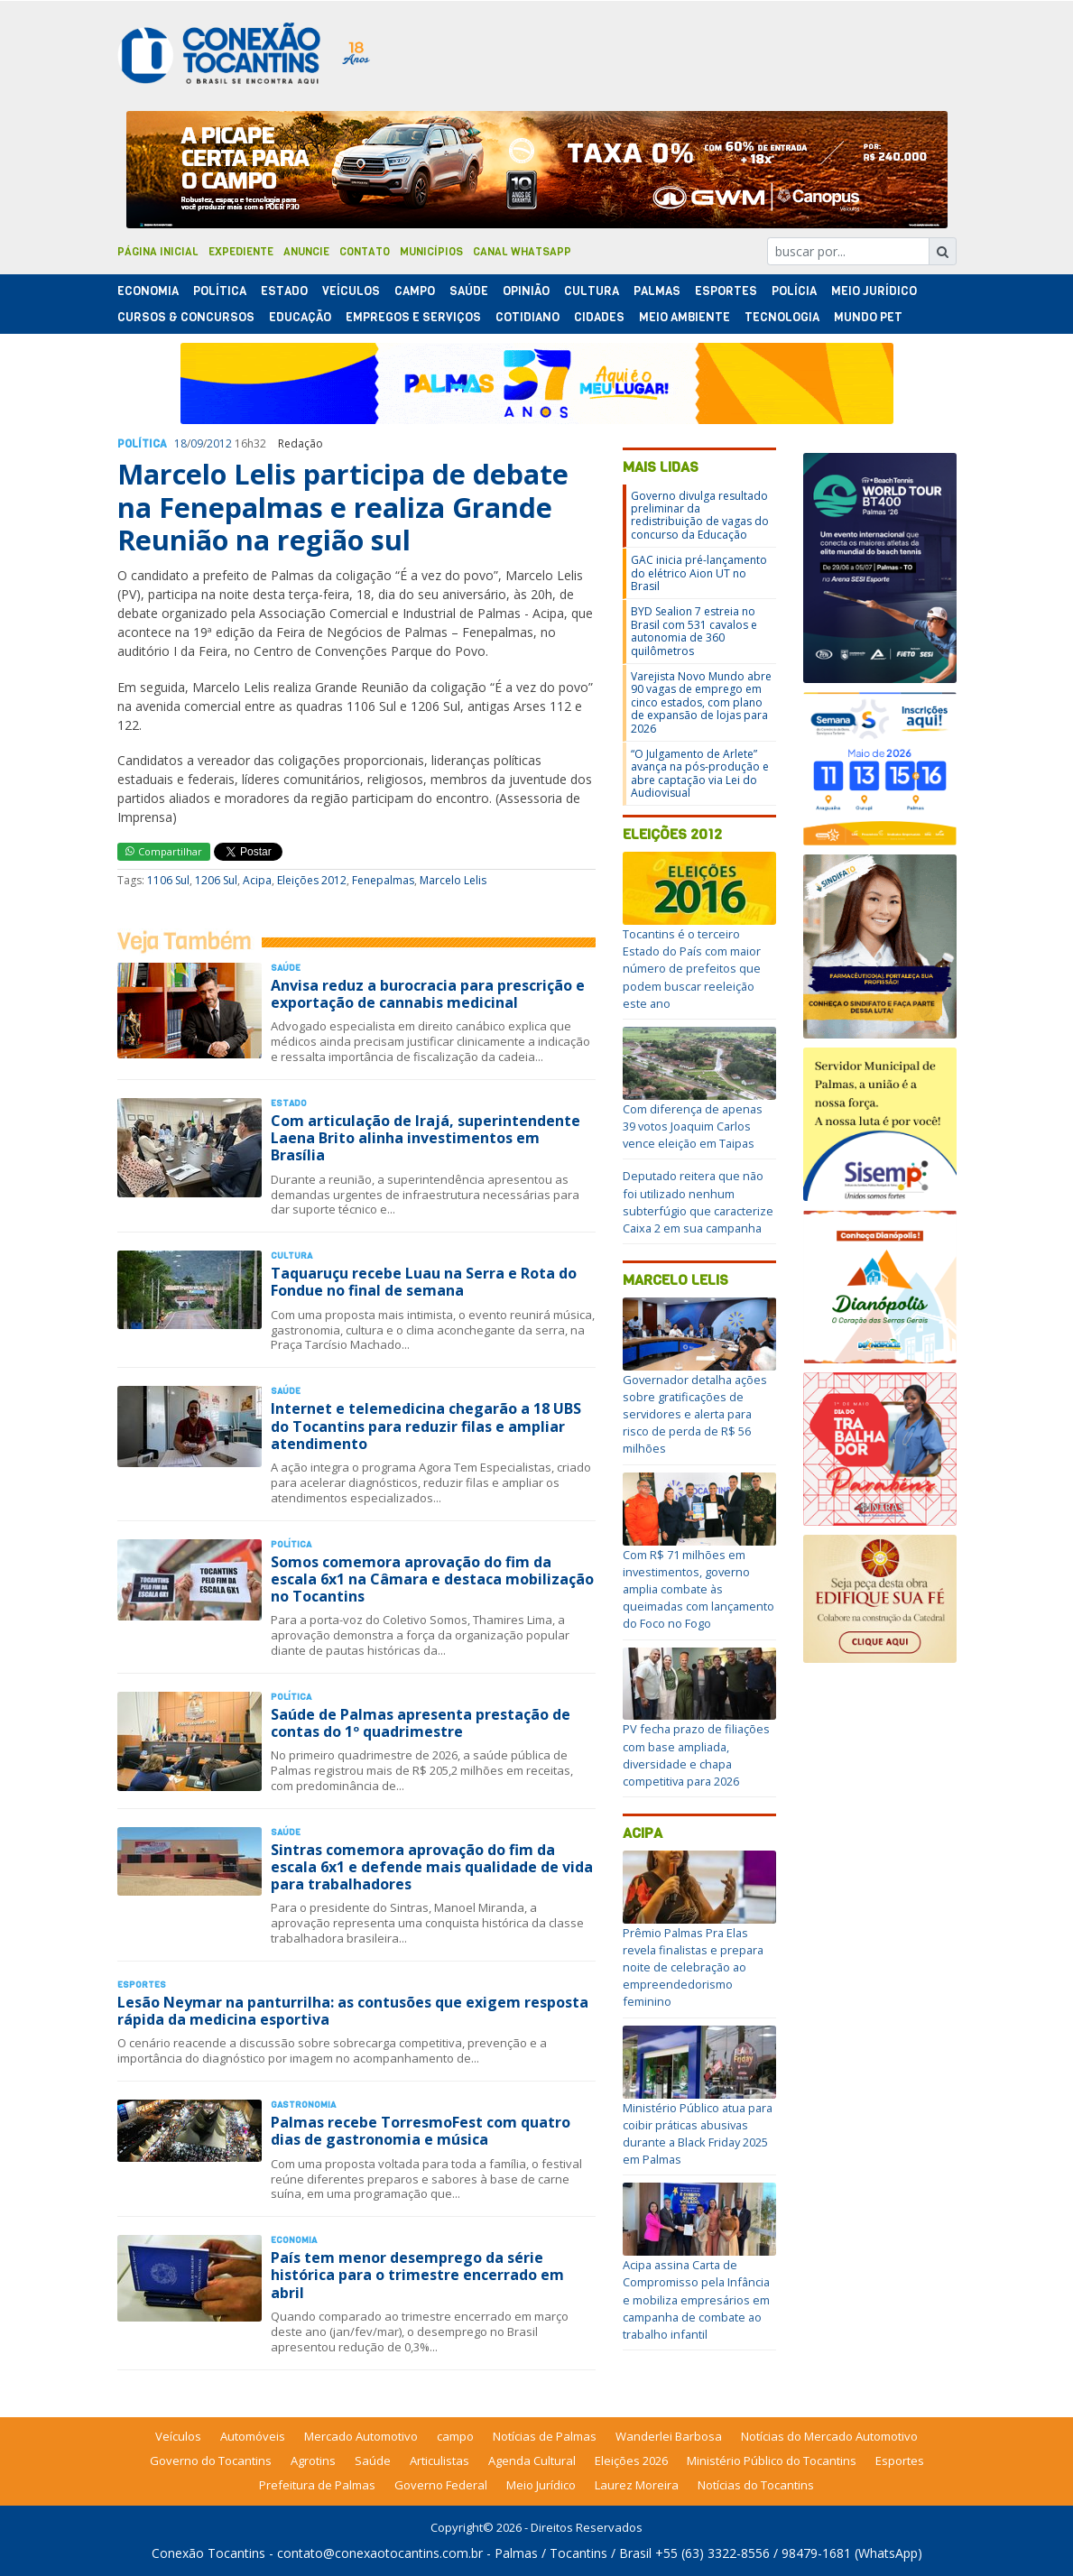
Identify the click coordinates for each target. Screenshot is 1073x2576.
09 (196, 443)
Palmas (657, 291)
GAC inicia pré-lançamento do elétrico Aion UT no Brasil (699, 573)
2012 (219, 443)
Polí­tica (219, 291)
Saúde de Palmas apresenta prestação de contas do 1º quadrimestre (420, 1722)
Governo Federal (440, 2485)
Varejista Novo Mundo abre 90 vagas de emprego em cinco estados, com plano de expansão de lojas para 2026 (701, 702)
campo (455, 2436)
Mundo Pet (868, 317)
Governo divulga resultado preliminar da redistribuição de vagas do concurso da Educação (700, 515)
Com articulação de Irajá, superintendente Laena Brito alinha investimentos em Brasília (425, 1138)
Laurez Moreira (637, 2485)
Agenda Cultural (532, 2460)
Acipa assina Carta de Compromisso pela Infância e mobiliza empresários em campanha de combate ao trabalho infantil (696, 2299)
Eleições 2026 (631, 2460)
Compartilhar (163, 851)
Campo (414, 291)
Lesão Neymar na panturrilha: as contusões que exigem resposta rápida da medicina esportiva (352, 2010)
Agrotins (313, 2460)
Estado (284, 291)
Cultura (591, 291)
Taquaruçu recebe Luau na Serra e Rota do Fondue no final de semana (424, 1281)
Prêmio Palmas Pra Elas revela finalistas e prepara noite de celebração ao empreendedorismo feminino (693, 1967)
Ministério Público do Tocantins (771, 2460)
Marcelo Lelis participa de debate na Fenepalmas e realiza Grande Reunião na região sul (343, 507)
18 (180, 443)
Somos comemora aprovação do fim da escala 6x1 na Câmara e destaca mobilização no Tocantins (432, 1579)
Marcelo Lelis (453, 880)
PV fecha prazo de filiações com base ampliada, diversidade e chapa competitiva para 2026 (696, 1755)
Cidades (599, 317)
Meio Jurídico (874, 291)
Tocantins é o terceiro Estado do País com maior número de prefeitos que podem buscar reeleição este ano (692, 968)
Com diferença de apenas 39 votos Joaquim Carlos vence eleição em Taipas (693, 1126)
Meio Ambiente (684, 317)
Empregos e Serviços (413, 317)
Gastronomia (303, 2104)
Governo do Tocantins (211, 2460)
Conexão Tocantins (208, 2553)
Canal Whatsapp (522, 252)
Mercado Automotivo (361, 2436)
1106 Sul (168, 880)
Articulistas (439, 2460)
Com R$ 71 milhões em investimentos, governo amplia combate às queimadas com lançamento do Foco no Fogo (698, 1589)
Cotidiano (527, 317)
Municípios (431, 252)
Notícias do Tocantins (756, 2485)
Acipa (257, 880)
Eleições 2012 (312, 880)
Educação (300, 317)
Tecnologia (782, 317)
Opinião (526, 291)
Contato (364, 252)
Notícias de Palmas (545, 2436)
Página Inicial (158, 252)
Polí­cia (794, 291)
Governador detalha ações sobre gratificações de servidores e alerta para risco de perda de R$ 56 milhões (695, 1414)
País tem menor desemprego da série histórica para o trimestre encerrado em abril (417, 2275)
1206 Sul (216, 880)
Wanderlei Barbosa (668, 2436)
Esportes (726, 291)
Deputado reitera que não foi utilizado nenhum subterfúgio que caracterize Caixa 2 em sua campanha (698, 1202)
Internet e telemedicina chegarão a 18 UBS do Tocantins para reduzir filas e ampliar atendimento (426, 1426)
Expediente (240, 252)
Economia (148, 291)
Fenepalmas (383, 880)
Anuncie (306, 252)
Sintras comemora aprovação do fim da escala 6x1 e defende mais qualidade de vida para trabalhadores (432, 1867)
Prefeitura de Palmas (317, 2485)
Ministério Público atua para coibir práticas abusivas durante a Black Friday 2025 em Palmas (697, 2134)
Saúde (468, 291)
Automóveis (252, 2436)
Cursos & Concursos (185, 317)
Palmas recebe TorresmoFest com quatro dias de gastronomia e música (420, 2130)
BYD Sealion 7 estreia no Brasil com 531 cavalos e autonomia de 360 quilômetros (694, 631)
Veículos (351, 291)
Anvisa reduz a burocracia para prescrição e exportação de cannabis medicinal (428, 993)
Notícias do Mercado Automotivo (829, 2436)
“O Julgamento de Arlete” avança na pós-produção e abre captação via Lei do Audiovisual (700, 773)
